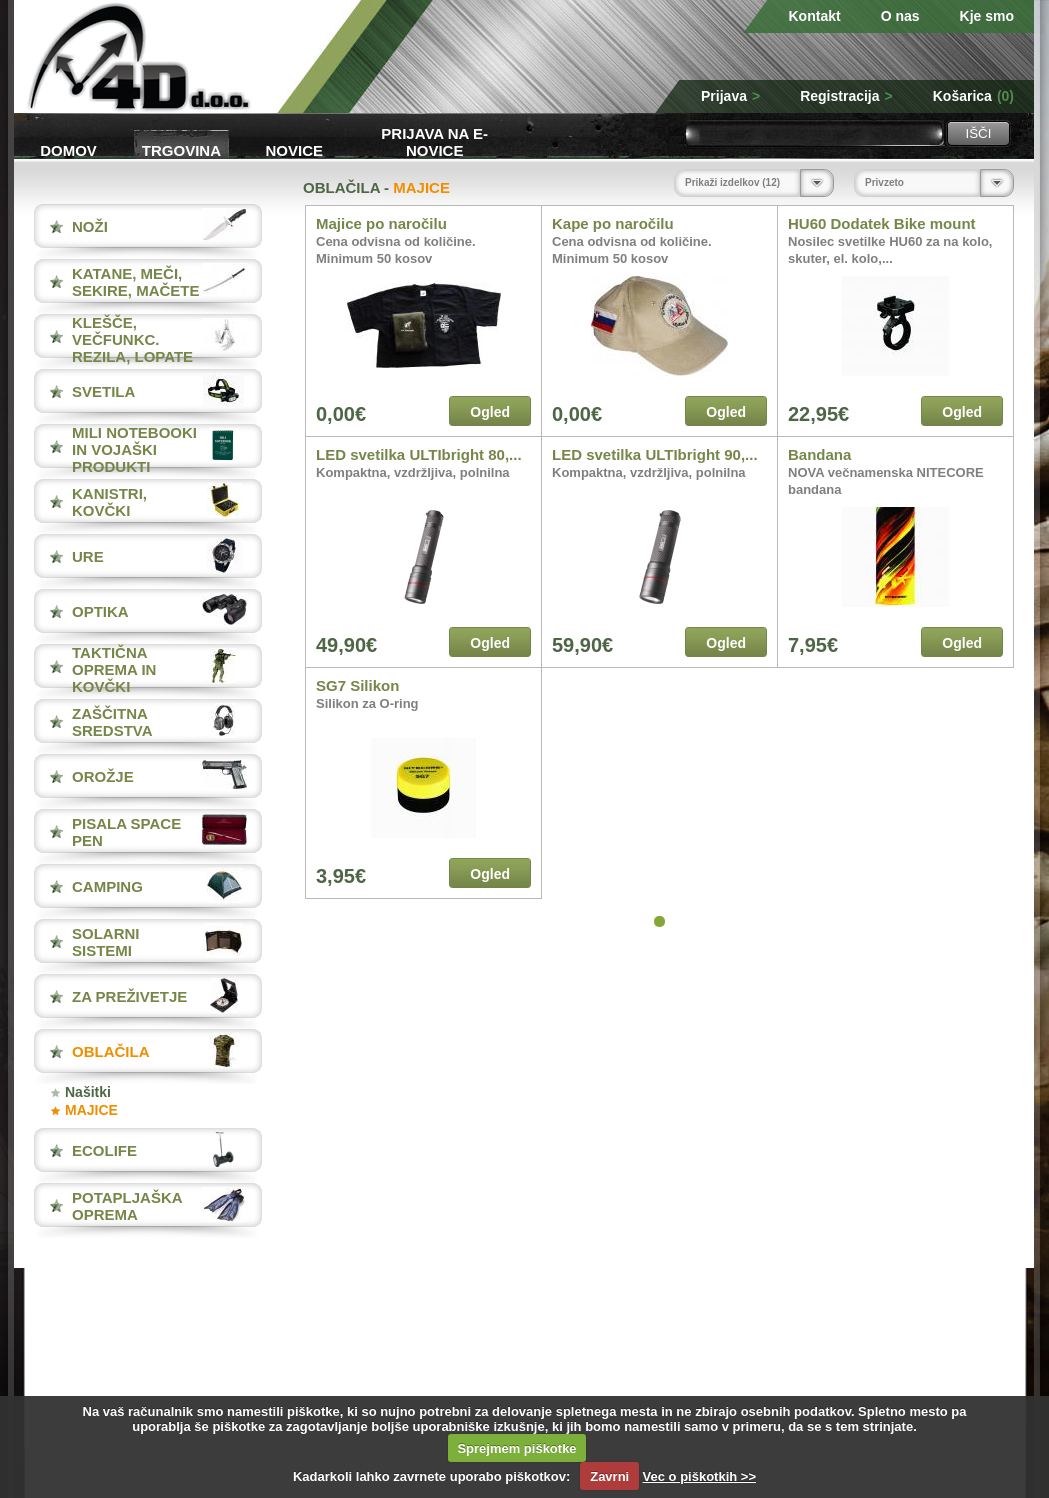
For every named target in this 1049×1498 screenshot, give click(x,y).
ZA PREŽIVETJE (129, 996)
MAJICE (91, 1110)
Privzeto (884, 182)
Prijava (730, 96)
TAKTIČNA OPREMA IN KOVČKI (114, 669)
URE (88, 556)
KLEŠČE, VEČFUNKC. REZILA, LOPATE (132, 339)
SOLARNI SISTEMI (106, 942)
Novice (295, 150)
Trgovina (181, 150)
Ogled (490, 412)
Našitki (88, 1092)
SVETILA (103, 391)
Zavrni (609, 1476)
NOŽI (90, 226)
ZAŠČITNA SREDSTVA (112, 722)
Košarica (973, 96)
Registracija (846, 96)
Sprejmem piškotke (516, 1448)
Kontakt (815, 16)
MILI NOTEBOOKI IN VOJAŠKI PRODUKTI (134, 449)
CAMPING (107, 886)
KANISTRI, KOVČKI (109, 502)
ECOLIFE (104, 1150)
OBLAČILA (111, 1051)
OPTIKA (100, 611)
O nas (900, 16)
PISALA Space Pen (126, 832)
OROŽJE (103, 776)
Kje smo (987, 16)
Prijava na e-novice (434, 140)
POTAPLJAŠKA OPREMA (127, 1206)
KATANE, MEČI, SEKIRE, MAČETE (136, 282)
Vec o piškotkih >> (699, 1476)
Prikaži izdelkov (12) (732, 182)
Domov (68, 150)
